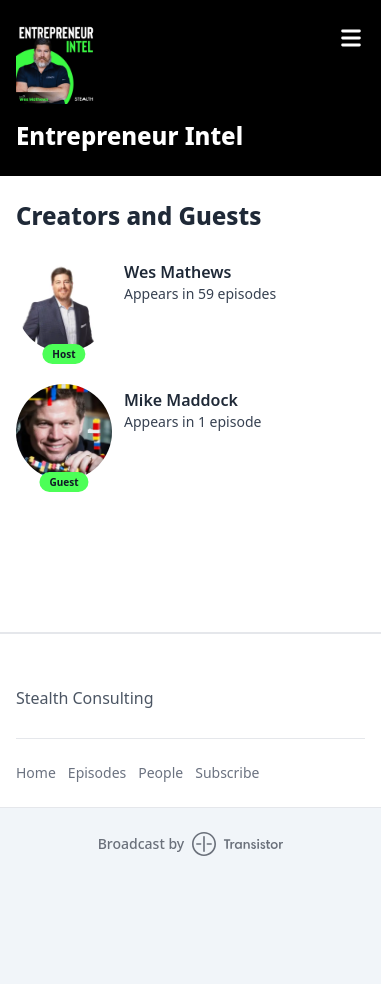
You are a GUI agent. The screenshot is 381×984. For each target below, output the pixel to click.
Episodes (97, 772)
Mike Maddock (181, 400)
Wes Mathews (177, 272)
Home (36, 772)
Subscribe (227, 772)
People (160, 772)
